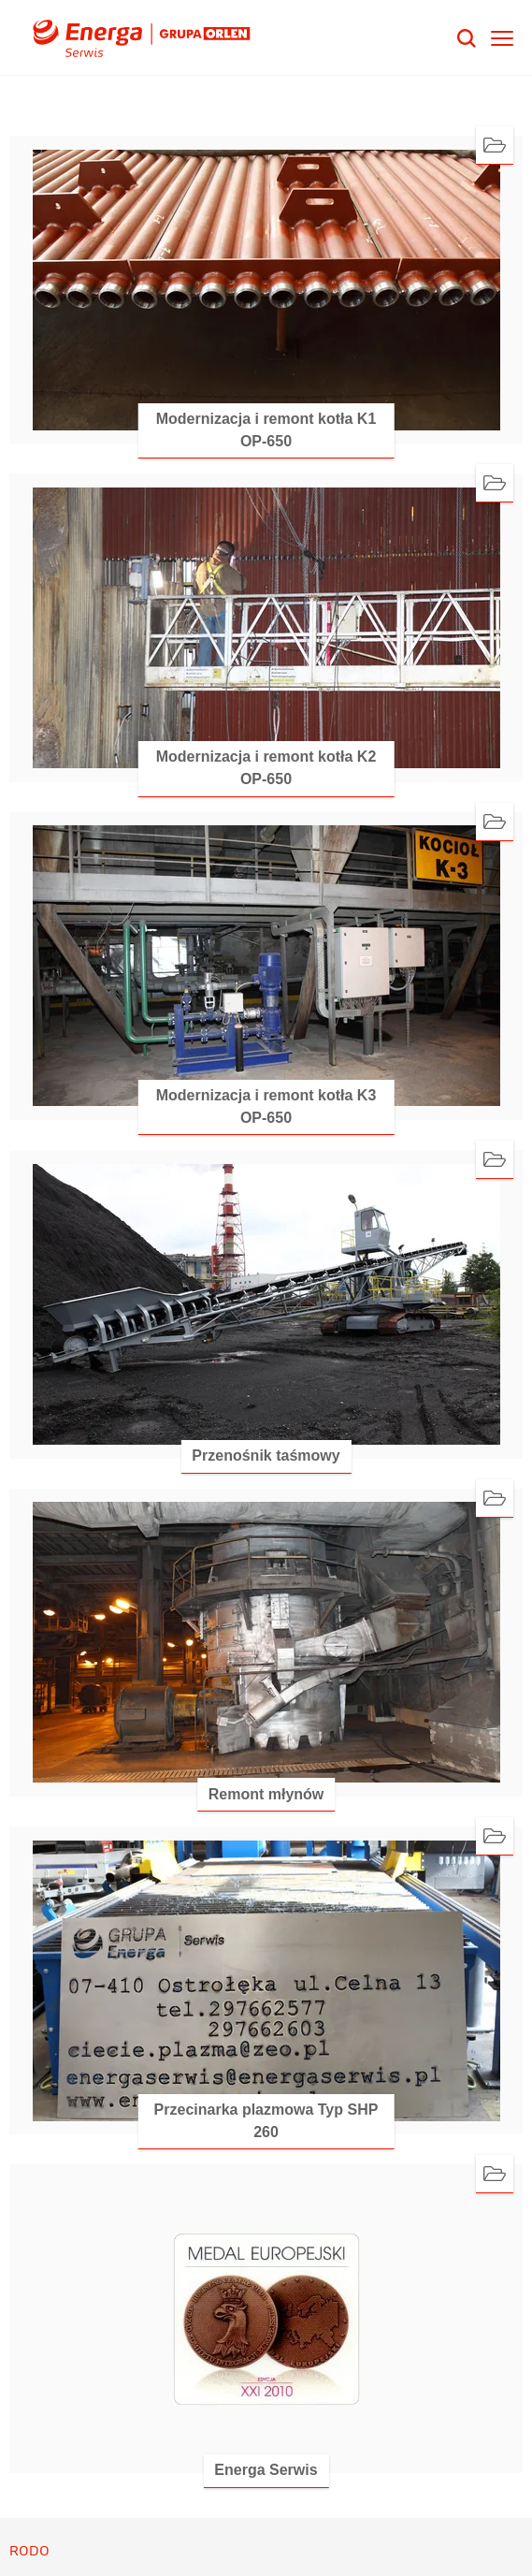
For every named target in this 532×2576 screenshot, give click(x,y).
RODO (29, 2550)
